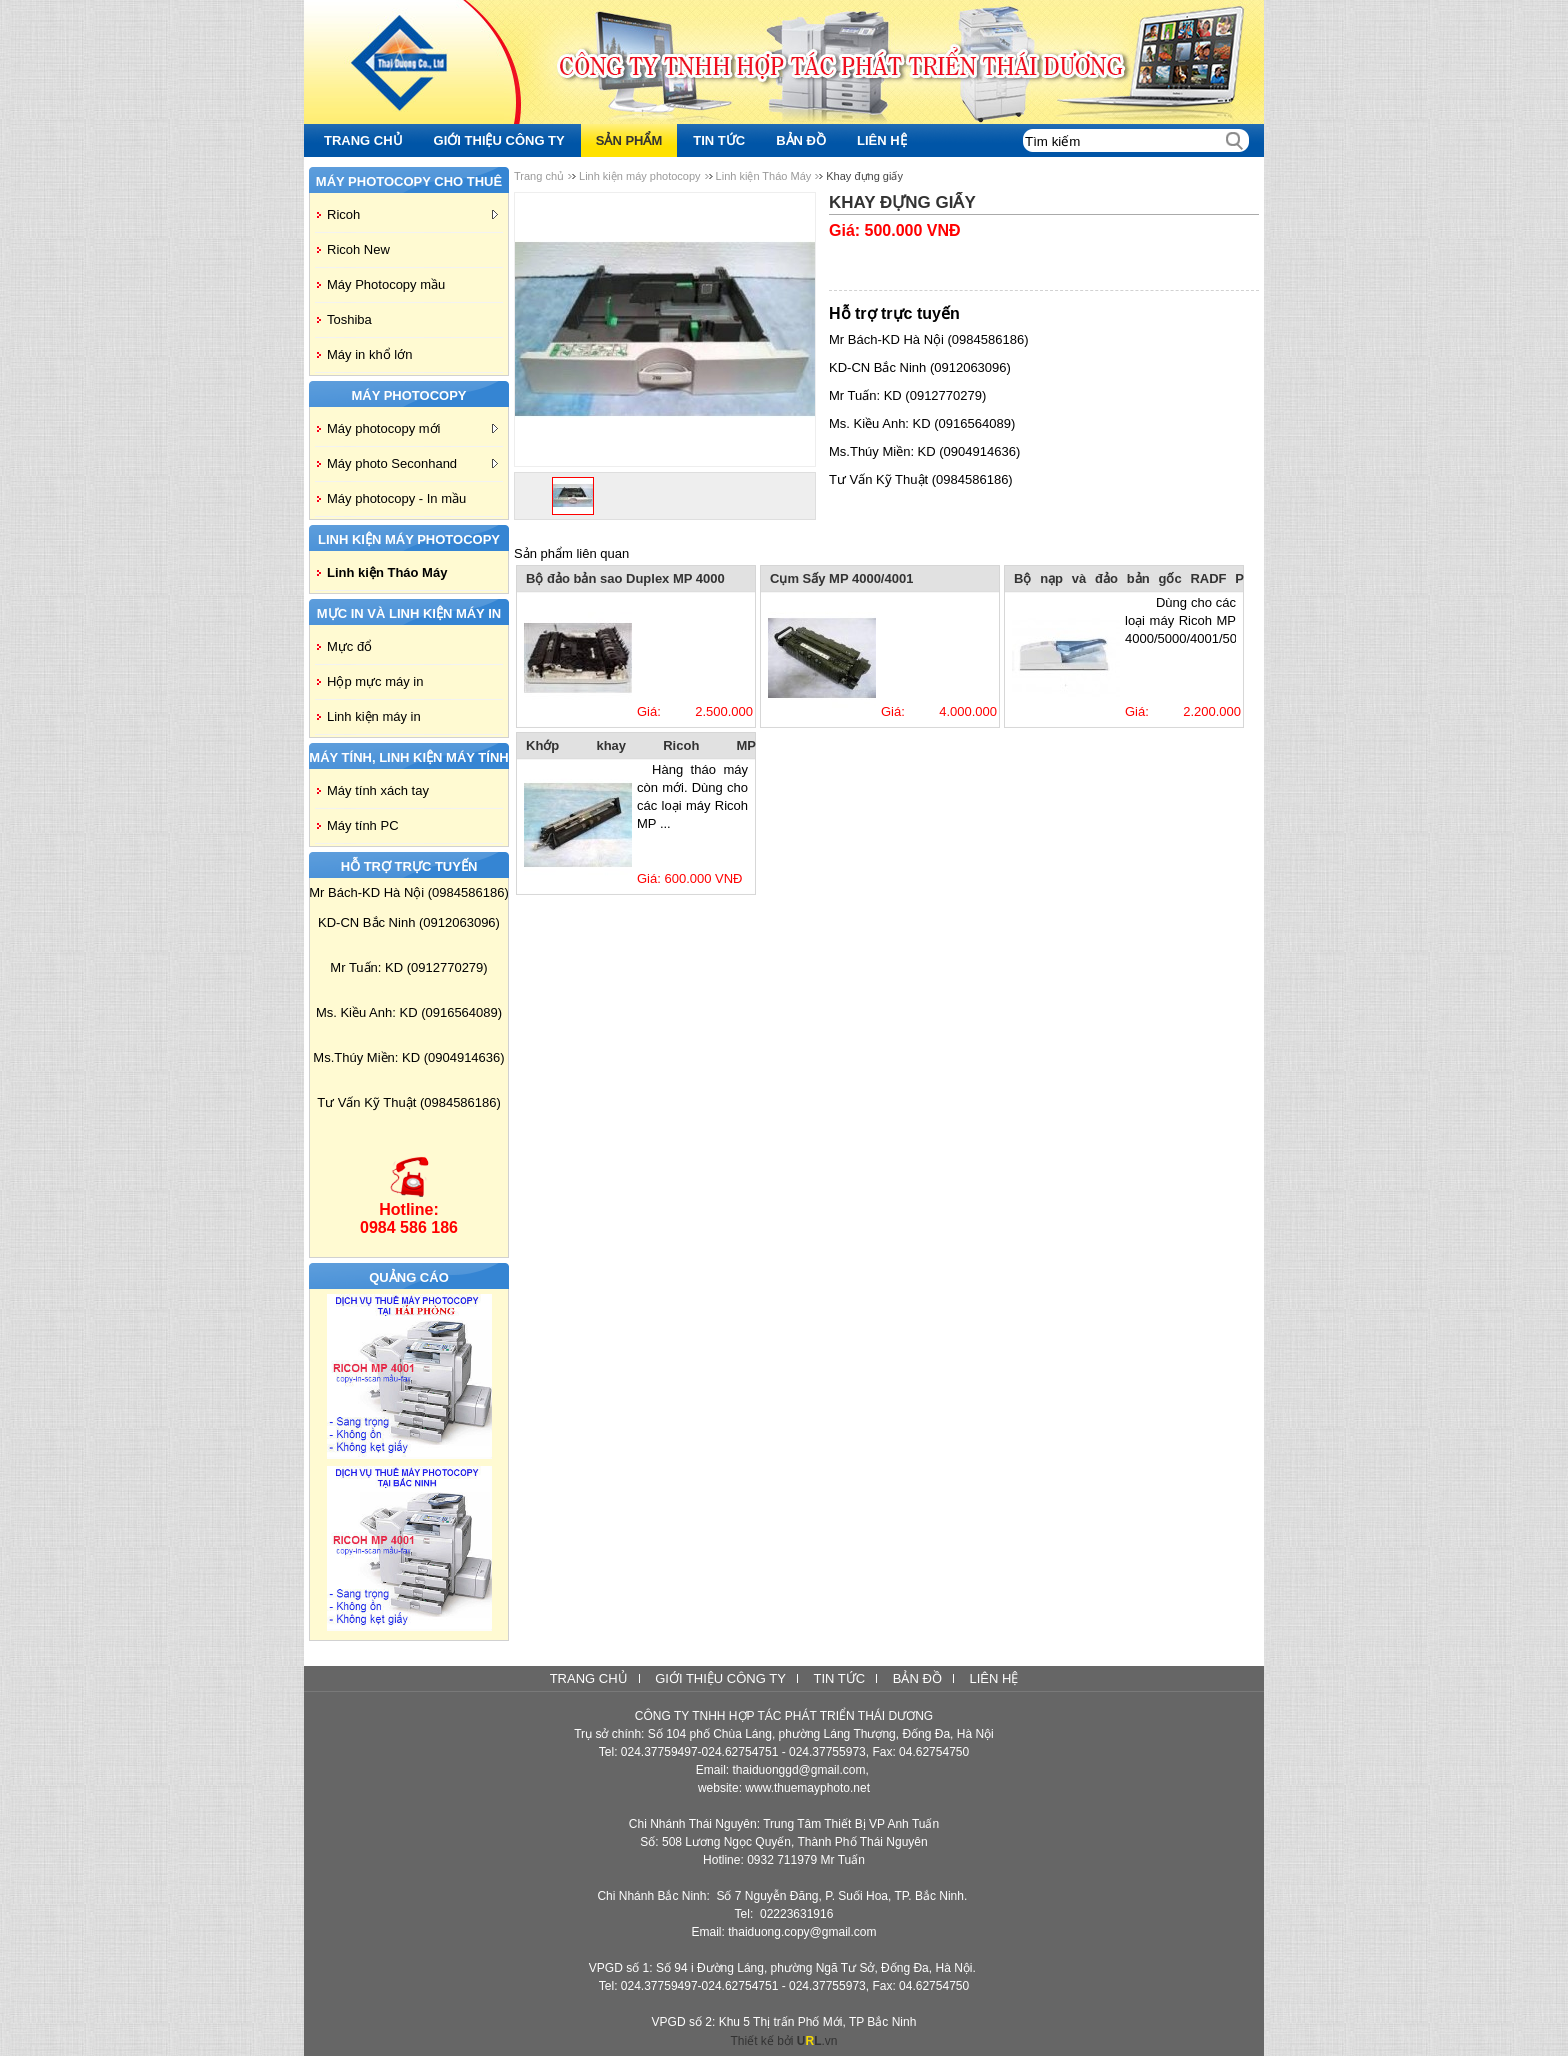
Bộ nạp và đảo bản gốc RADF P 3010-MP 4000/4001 (1129, 580)
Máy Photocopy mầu (386, 284)
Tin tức (839, 1678)
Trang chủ (539, 176)
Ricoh (412, 214)
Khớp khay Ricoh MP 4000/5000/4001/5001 (641, 747)
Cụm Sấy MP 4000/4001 (841, 578)
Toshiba (349, 319)
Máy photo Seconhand (412, 463)
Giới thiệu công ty (720, 1678)
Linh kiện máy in (374, 716)
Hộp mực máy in (375, 681)
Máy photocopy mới (412, 428)
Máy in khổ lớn (369, 354)
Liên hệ (993, 1678)
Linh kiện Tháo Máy (387, 572)
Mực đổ (349, 646)
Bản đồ (917, 1678)
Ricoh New (358, 249)
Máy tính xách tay (378, 790)
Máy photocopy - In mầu (396, 498)
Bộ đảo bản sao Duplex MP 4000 (625, 578)
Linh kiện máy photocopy (640, 176)
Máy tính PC (363, 825)
